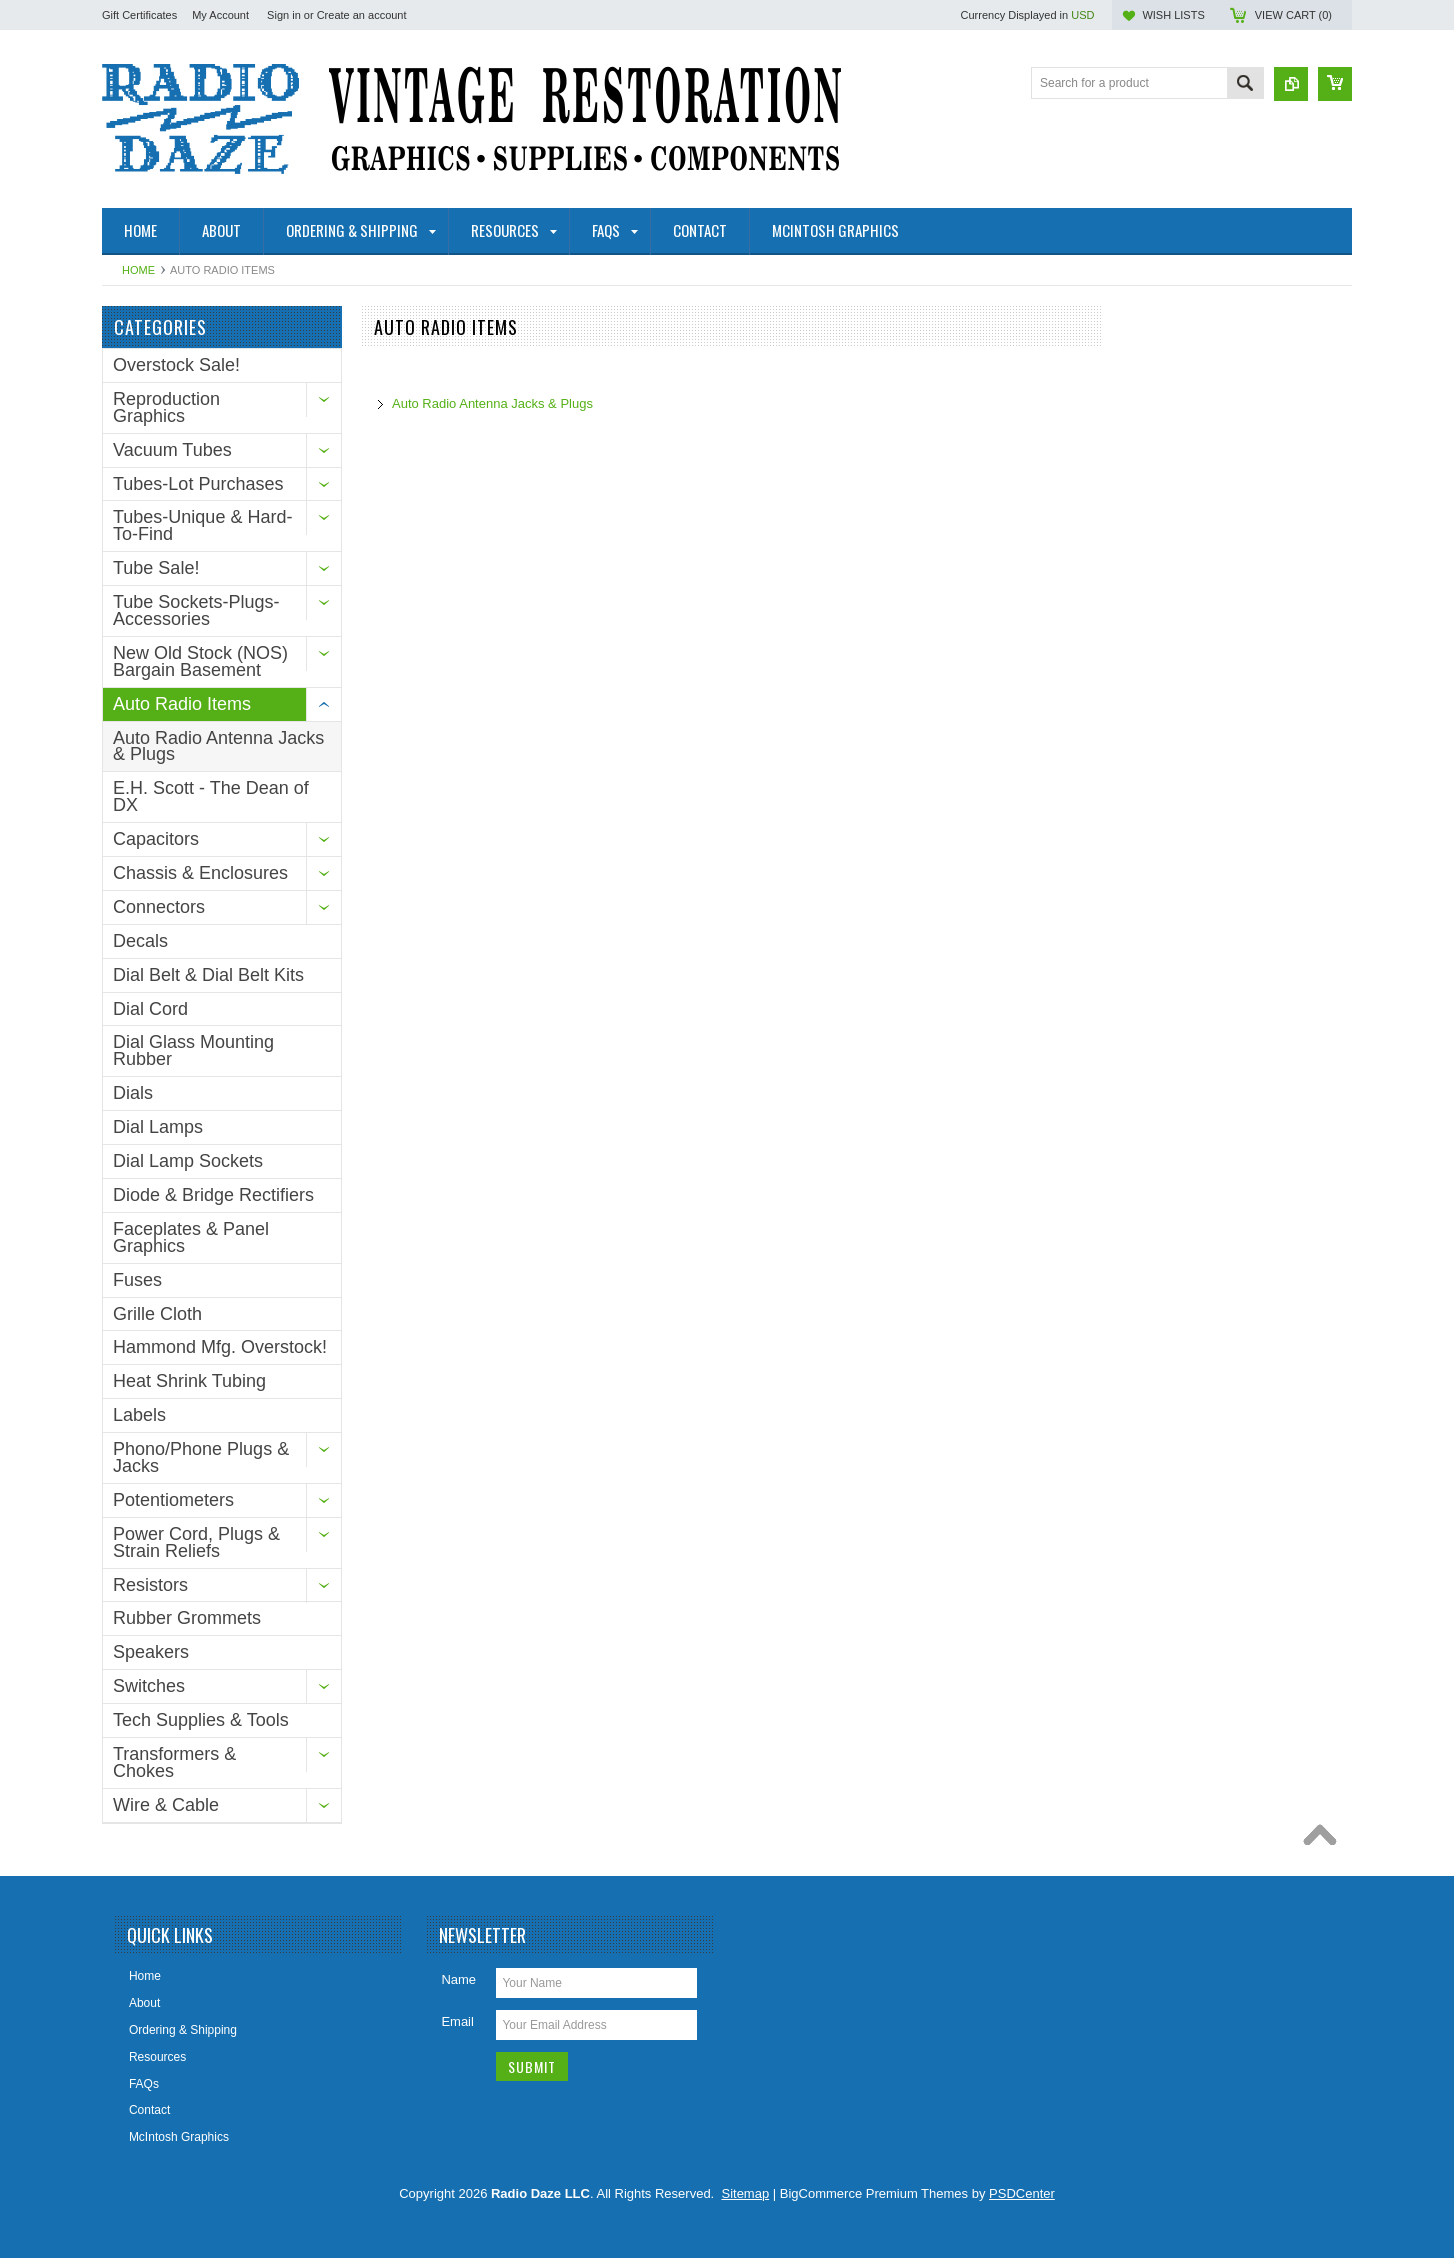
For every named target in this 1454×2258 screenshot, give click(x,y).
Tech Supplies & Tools (201, 1720)
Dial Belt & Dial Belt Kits (208, 975)
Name (458, 1979)
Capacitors (156, 839)
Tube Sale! (156, 568)
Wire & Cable (166, 1805)
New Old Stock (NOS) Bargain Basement (200, 661)
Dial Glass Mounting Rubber (193, 1050)
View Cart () (1293, 15)
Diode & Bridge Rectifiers (213, 1195)
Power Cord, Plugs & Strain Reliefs (196, 1542)
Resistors (150, 1585)
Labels (139, 1415)
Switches (149, 1686)
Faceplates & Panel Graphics (191, 1237)
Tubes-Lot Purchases (198, 484)
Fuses (137, 1280)
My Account (220, 15)
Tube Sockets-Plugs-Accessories (196, 610)
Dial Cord (150, 1009)
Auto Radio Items (182, 704)
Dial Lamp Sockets (188, 1161)
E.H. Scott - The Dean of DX (211, 796)
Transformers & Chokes (174, 1762)
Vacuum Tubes (172, 450)
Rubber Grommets (187, 1618)
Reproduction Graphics (166, 407)
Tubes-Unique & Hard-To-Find (202, 525)
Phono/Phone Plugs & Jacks (201, 1457)
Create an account (362, 15)
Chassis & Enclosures (200, 873)
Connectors (159, 907)
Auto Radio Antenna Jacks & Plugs (218, 746)
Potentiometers (173, 1500)
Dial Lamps (158, 1127)
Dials (133, 1093)
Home (138, 270)
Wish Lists (1173, 15)
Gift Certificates (139, 15)
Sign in (284, 15)
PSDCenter (1022, 2193)
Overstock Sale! (176, 365)
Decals (140, 941)
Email (457, 2021)
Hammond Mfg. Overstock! (220, 1347)
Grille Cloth (157, 1314)
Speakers (151, 1652)
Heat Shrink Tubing (189, 1381)
